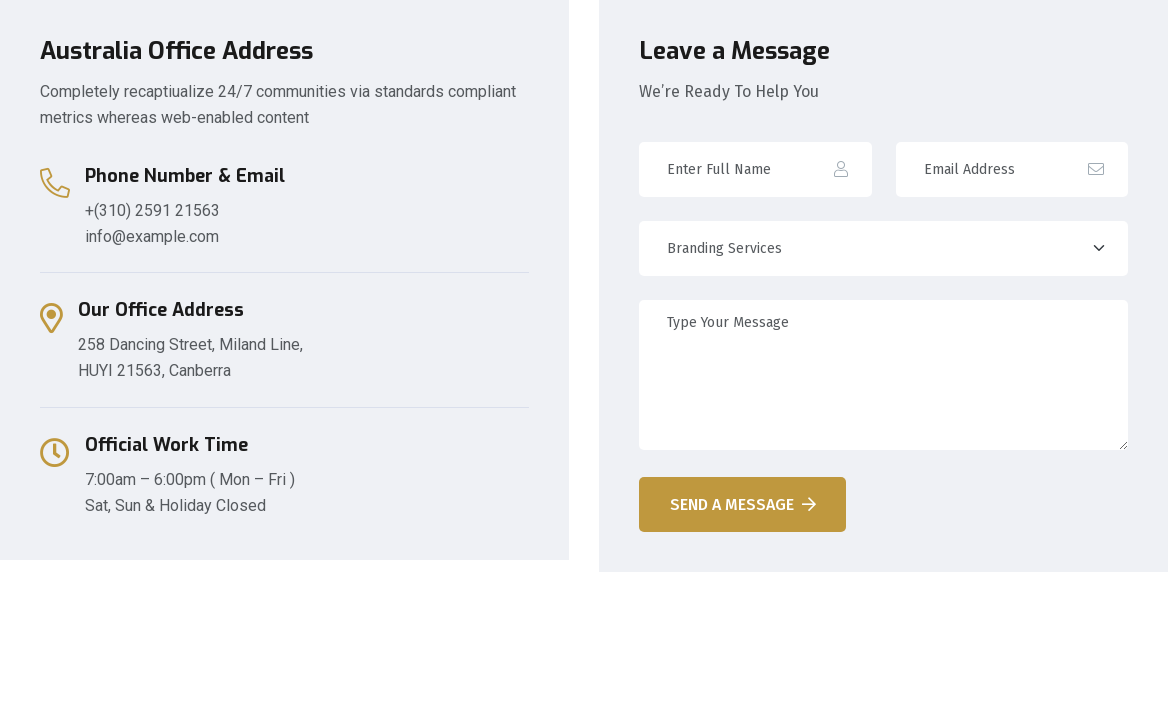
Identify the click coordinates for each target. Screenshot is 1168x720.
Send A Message (743, 504)
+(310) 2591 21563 (152, 210)
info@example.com (152, 236)
